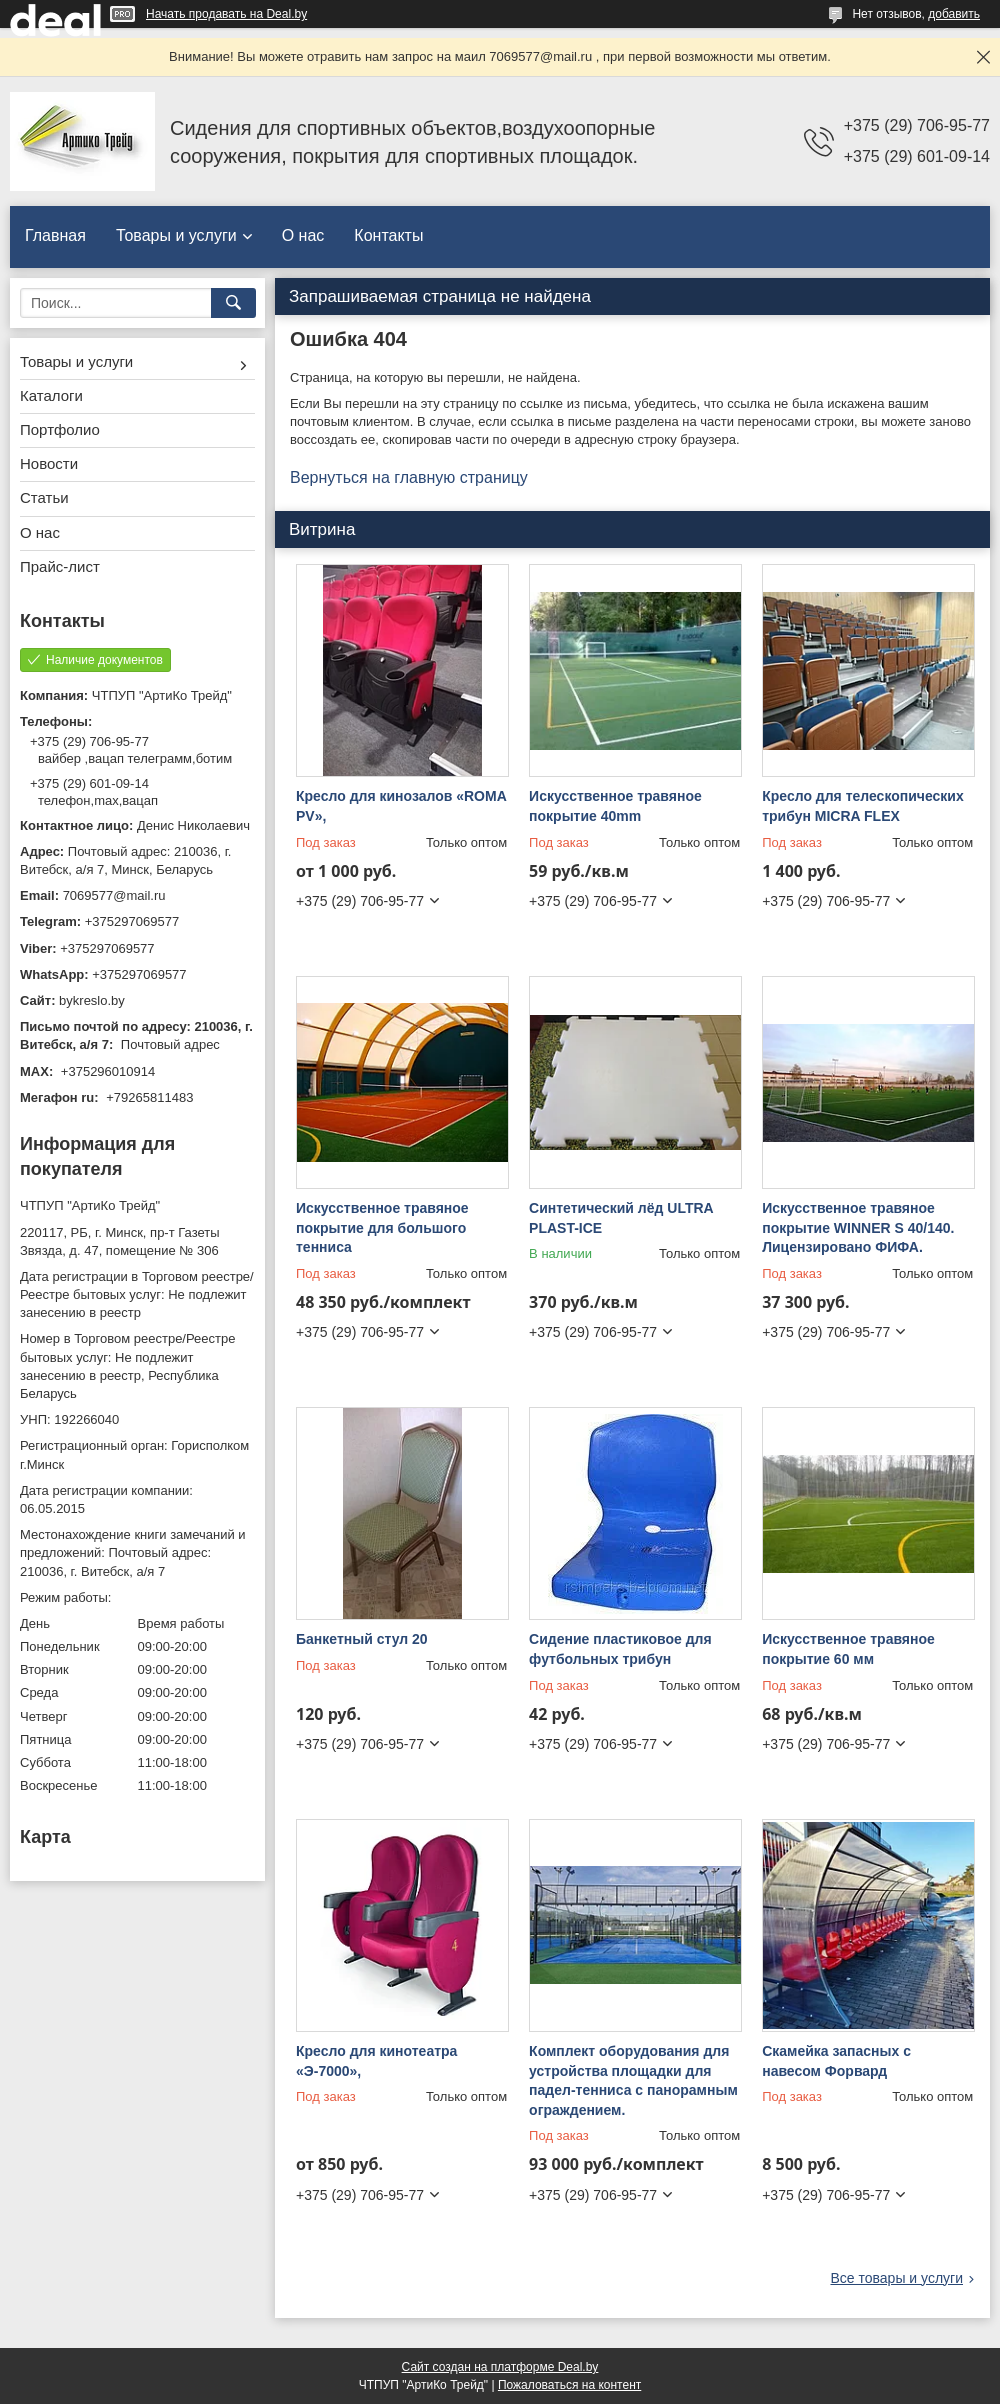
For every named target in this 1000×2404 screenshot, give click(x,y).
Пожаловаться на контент (569, 2385)
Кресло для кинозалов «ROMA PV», (401, 806)
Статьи (44, 497)
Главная (55, 235)
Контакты (388, 235)
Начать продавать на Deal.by (226, 14)
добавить (954, 14)
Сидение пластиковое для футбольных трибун (620, 1649)
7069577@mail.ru (114, 895)
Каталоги (51, 395)
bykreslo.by (92, 1000)
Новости (49, 463)
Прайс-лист (60, 566)
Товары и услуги (176, 235)
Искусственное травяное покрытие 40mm (615, 806)
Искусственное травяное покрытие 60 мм (848, 1649)
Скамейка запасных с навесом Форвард (836, 2061)
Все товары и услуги (896, 2278)
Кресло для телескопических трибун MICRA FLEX (863, 806)
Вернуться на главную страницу (409, 477)
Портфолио (60, 429)
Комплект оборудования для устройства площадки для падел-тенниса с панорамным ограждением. (633, 2080)
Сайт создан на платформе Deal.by (500, 2367)
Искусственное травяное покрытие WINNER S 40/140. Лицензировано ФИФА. (858, 1227)
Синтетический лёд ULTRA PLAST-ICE (621, 1218)
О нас (303, 235)
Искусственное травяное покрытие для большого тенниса (382, 1227)
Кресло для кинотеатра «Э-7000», (376, 2061)
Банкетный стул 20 (362, 1639)
